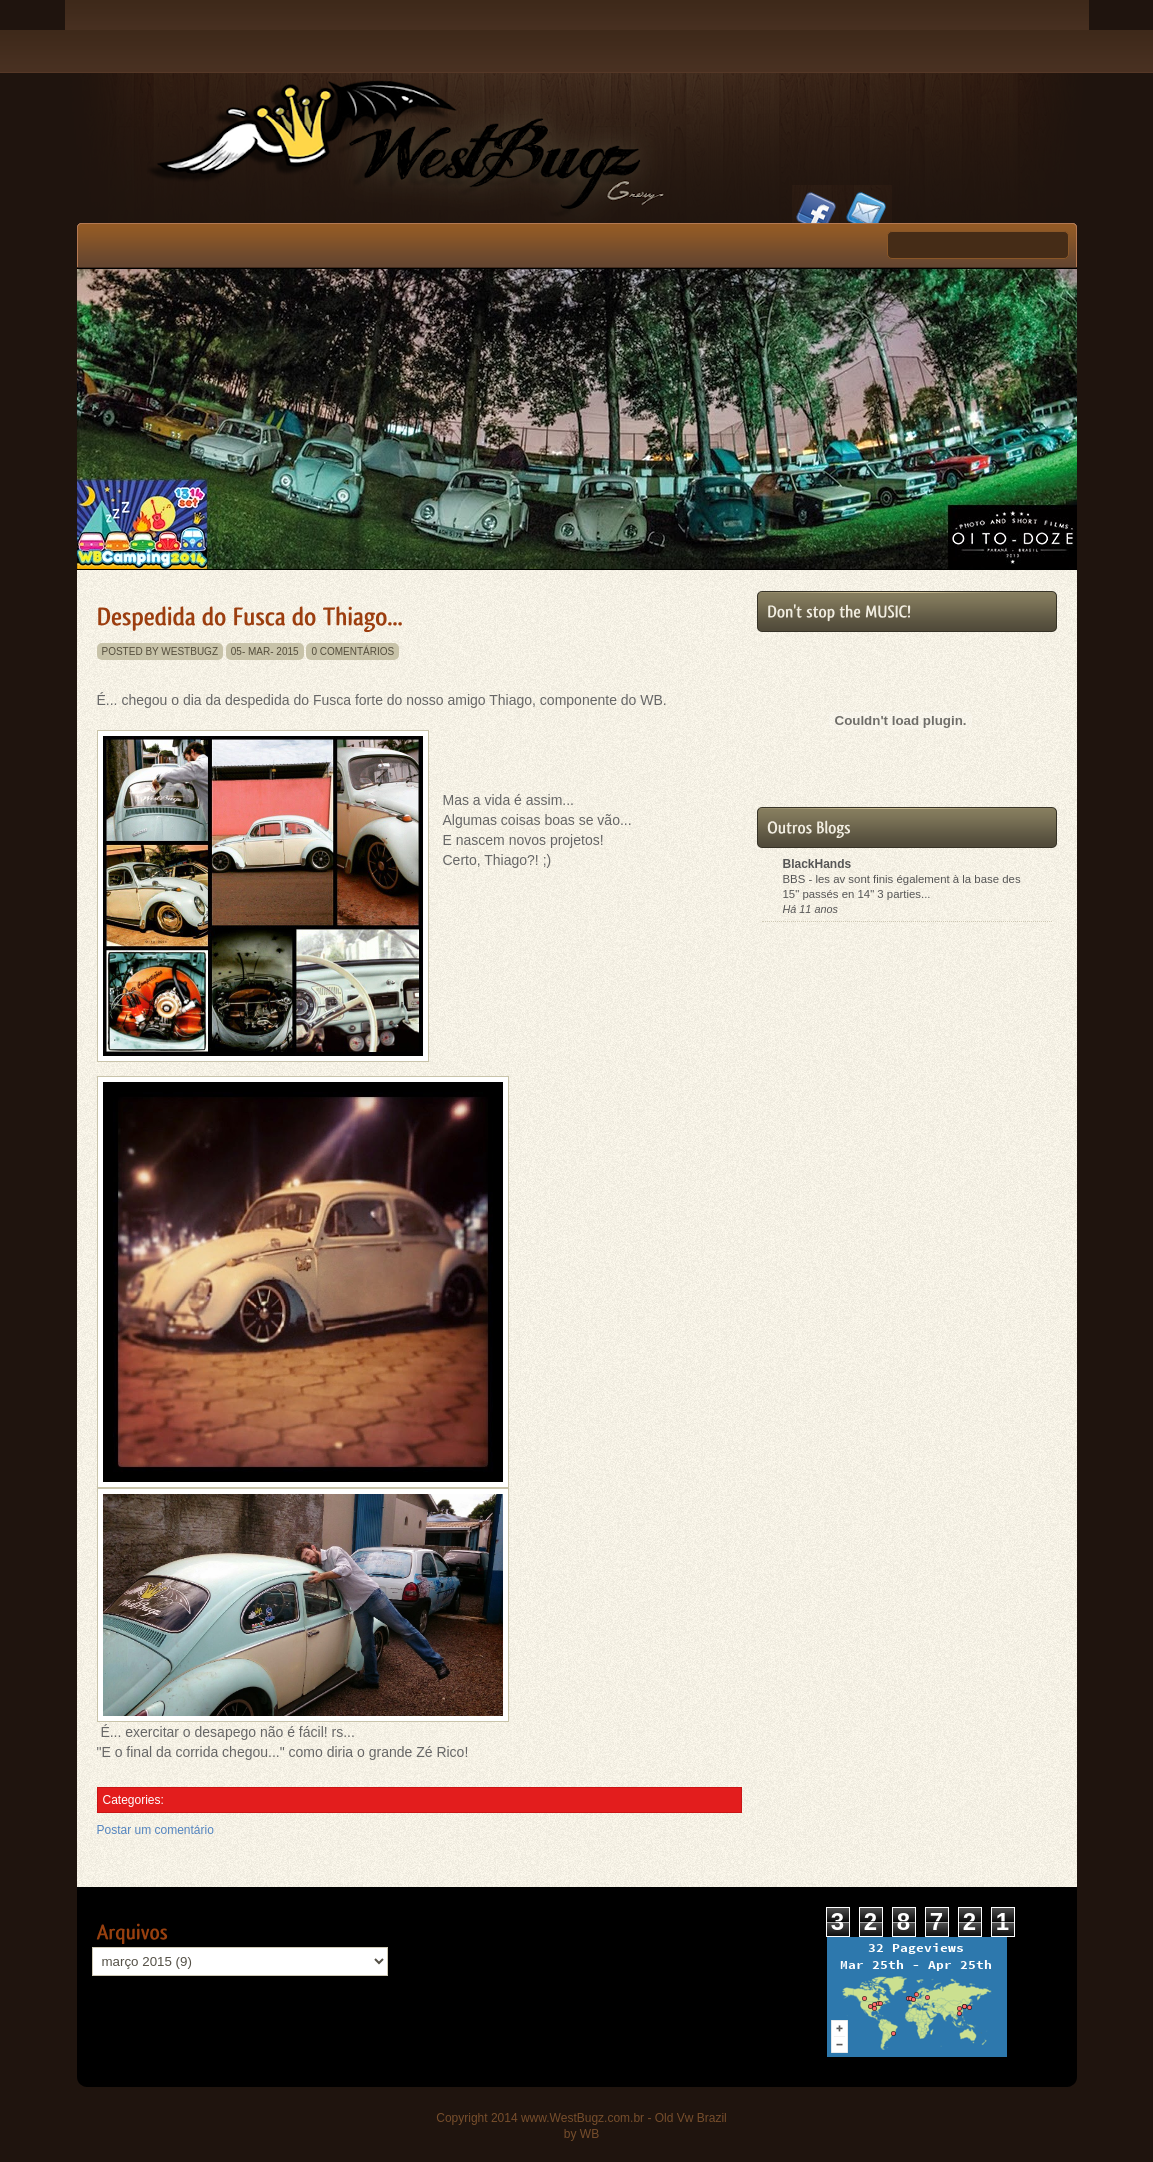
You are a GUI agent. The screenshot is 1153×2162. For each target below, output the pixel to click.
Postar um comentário (155, 1830)
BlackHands (817, 864)
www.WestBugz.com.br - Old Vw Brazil (624, 2118)
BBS (796, 879)
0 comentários (352, 651)
